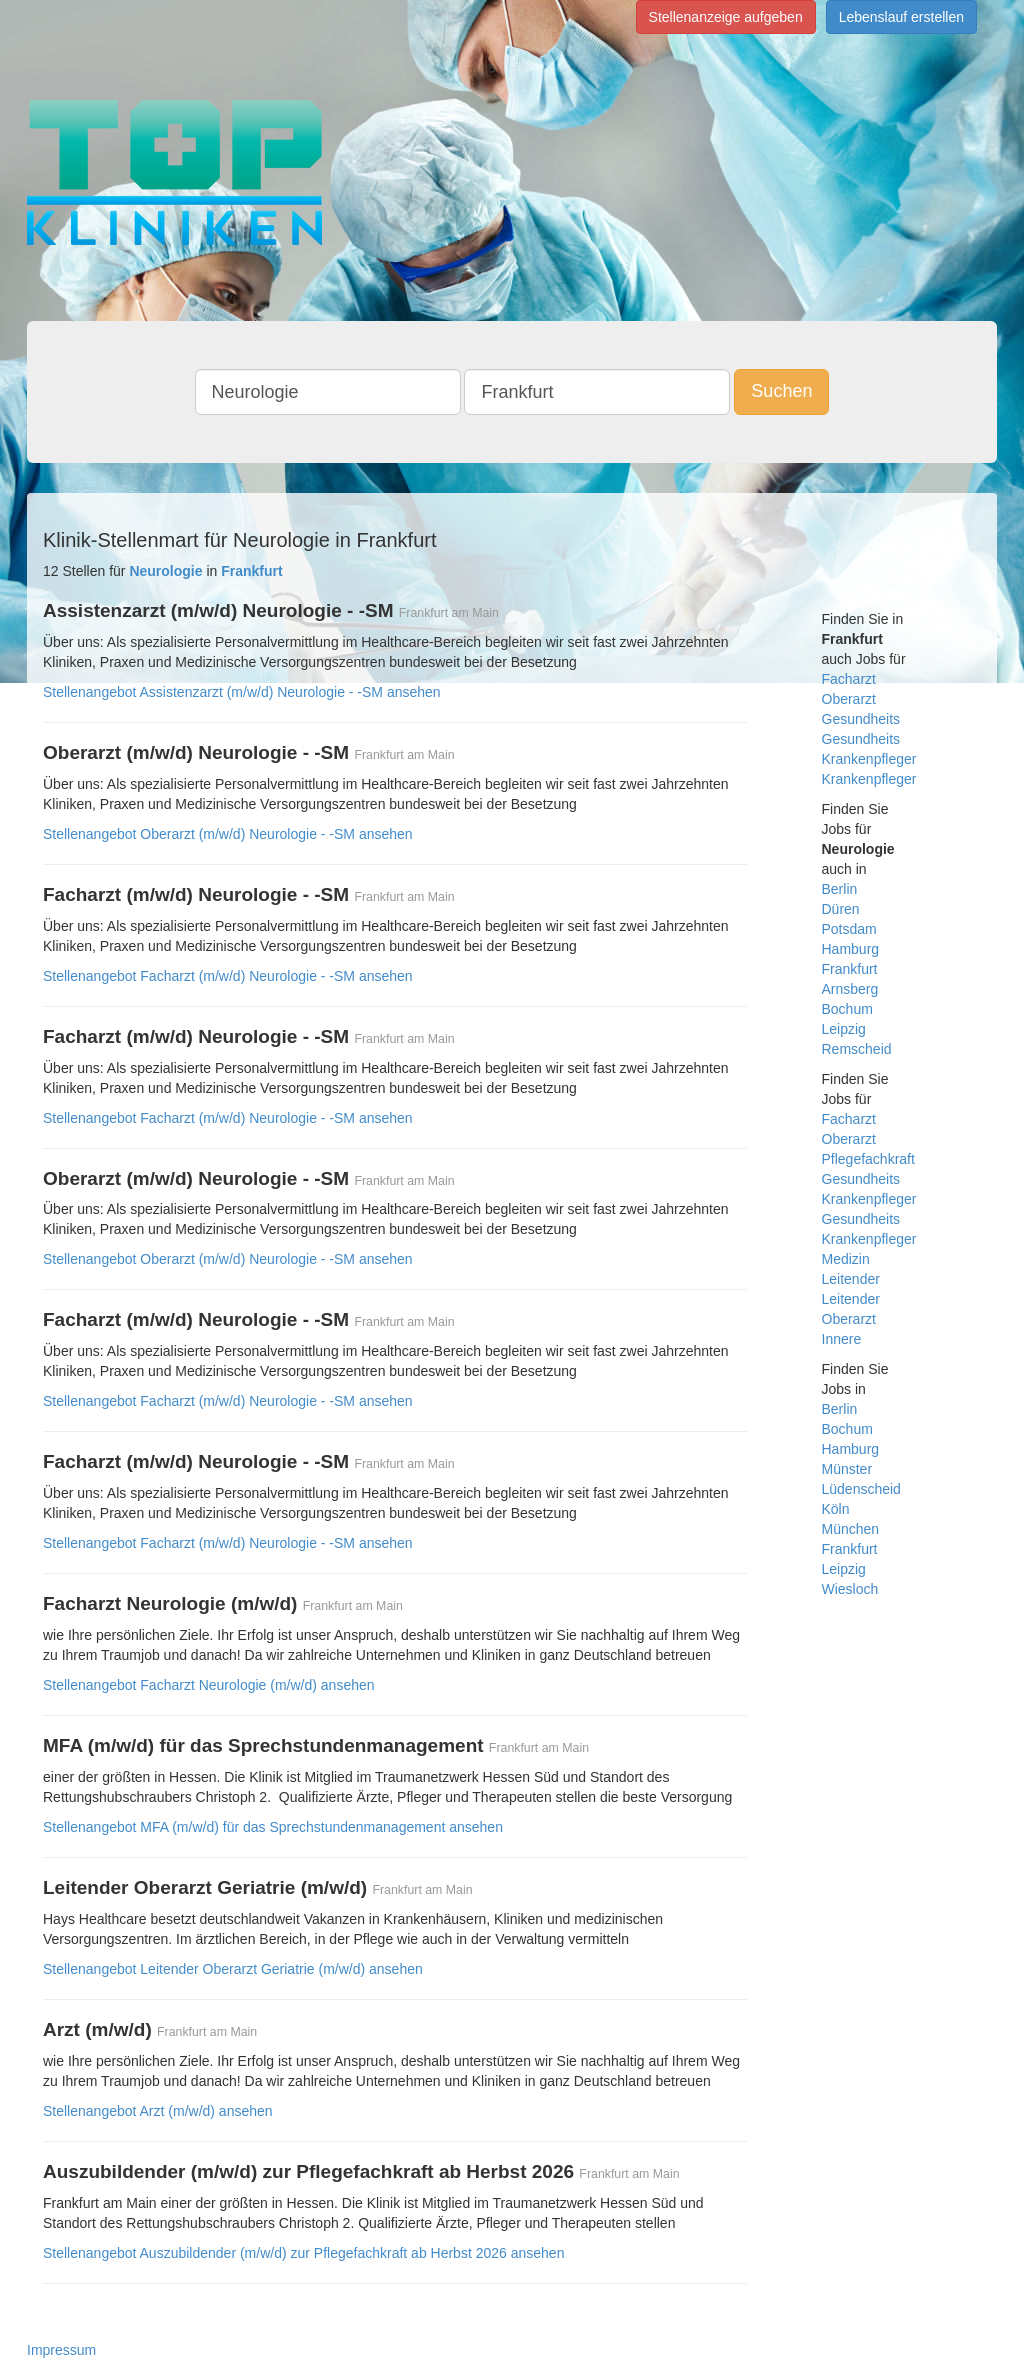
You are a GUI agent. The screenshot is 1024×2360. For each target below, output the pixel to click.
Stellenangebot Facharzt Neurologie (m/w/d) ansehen (209, 1685)
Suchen (781, 391)
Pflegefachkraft (868, 1159)
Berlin (840, 889)
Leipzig (844, 1029)
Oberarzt (849, 699)
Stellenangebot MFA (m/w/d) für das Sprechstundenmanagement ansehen (273, 1827)
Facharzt (849, 679)
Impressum (61, 2350)
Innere (842, 1339)
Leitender (851, 1279)
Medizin (846, 1259)
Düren (841, 909)
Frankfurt (850, 969)
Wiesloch (850, 1589)
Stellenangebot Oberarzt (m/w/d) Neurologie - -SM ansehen (228, 834)
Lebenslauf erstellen (901, 17)
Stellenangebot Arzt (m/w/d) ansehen (158, 2111)
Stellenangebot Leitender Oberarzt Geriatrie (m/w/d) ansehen (233, 1969)
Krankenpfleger (869, 779)
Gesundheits (861, 719)
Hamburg (851, 949)
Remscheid (857, 1049)
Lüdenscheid (861, 1489)
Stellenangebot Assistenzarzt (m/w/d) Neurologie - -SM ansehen (242, 692)
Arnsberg (850, 989)
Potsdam (849, 929)
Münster (847, 1469)
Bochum (847, 1009)
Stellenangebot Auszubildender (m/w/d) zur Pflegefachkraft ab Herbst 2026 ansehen (303, 2253)
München (851, 1529)
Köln (836, 1509)
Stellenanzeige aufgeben (726, 17)
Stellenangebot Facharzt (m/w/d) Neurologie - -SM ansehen (228, 976)
